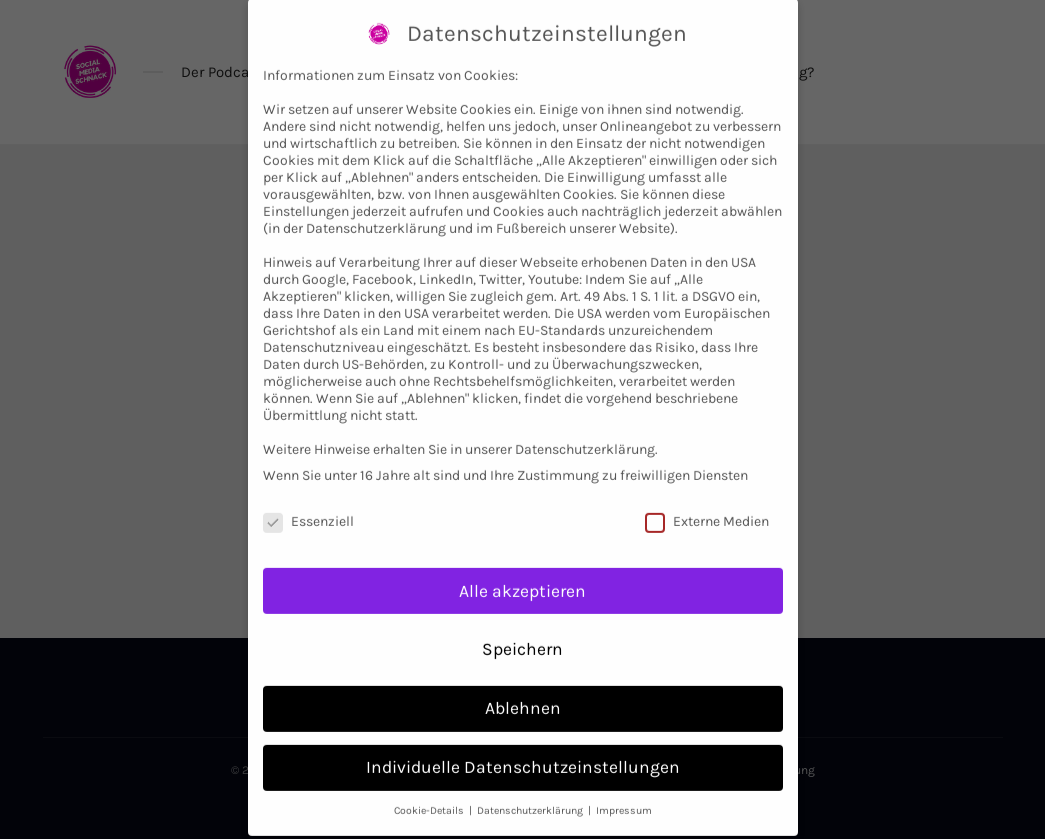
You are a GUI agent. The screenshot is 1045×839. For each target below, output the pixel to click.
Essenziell (308, 501)
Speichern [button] (522, 630)
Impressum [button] (624, 791)
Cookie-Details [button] (430, 791)
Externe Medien (707, 501)
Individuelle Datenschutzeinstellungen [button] (523, 748)
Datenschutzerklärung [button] (531, 791)
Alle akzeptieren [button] (522, 571)
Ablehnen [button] (523, 689)
